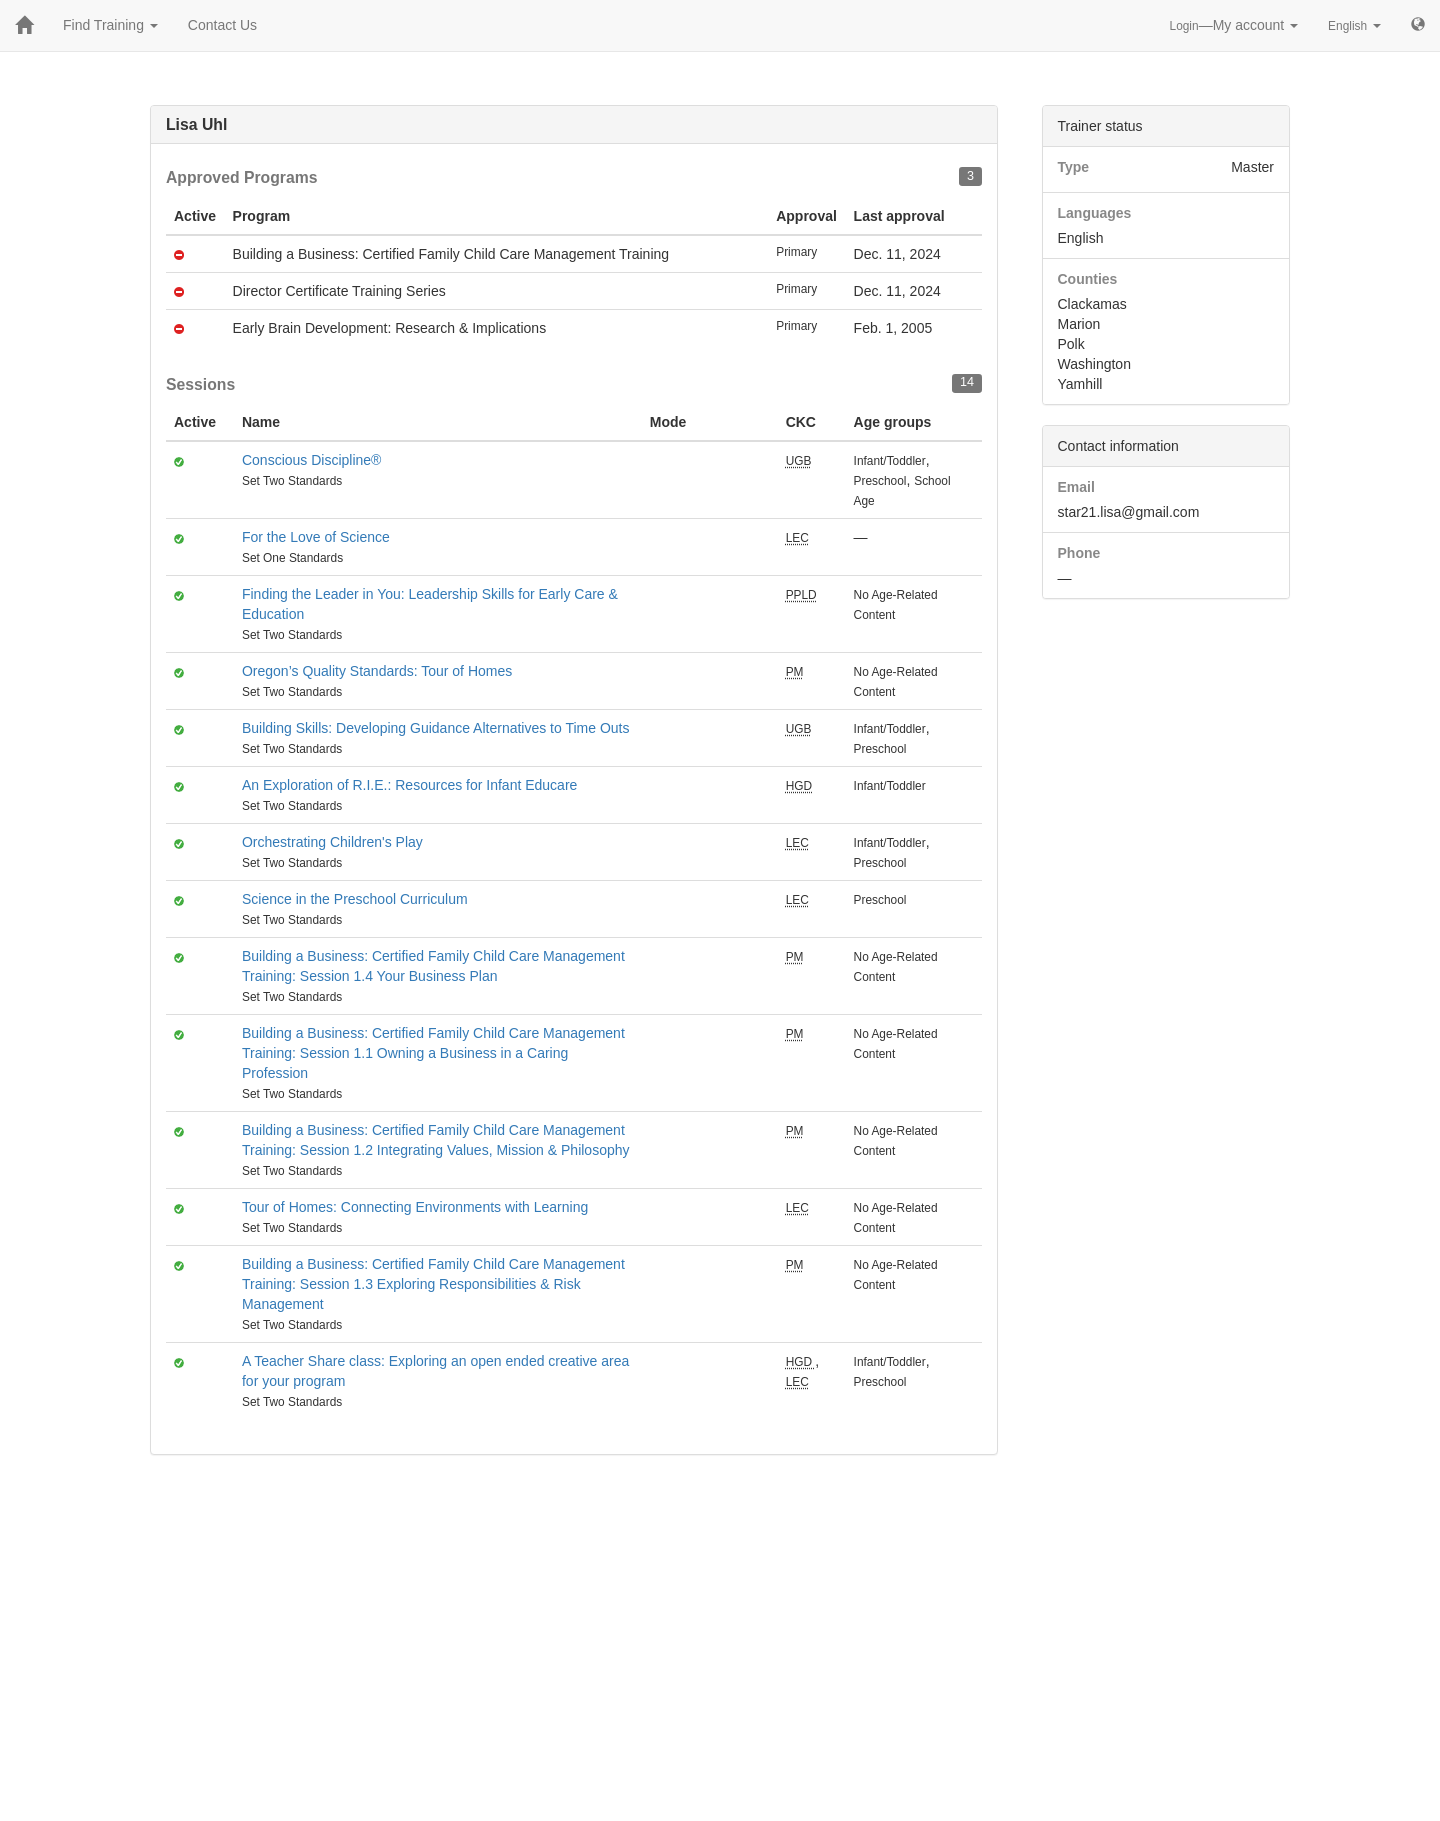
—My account (1234, 25)
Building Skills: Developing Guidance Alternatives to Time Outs (436, 728)
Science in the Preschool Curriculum (355, 899)
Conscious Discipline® (311, 460)
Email (1076, 487)
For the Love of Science (316, 537)
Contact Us (222, 25)
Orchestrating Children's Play (332, 842)
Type (1074, 167)
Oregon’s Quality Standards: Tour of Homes (377, 671)
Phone (1079, 553)
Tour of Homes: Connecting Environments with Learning (415, 1207)
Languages (1095, 213)
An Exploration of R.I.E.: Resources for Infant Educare (409, 785)
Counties (1088, 279)
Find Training (110, 25)
